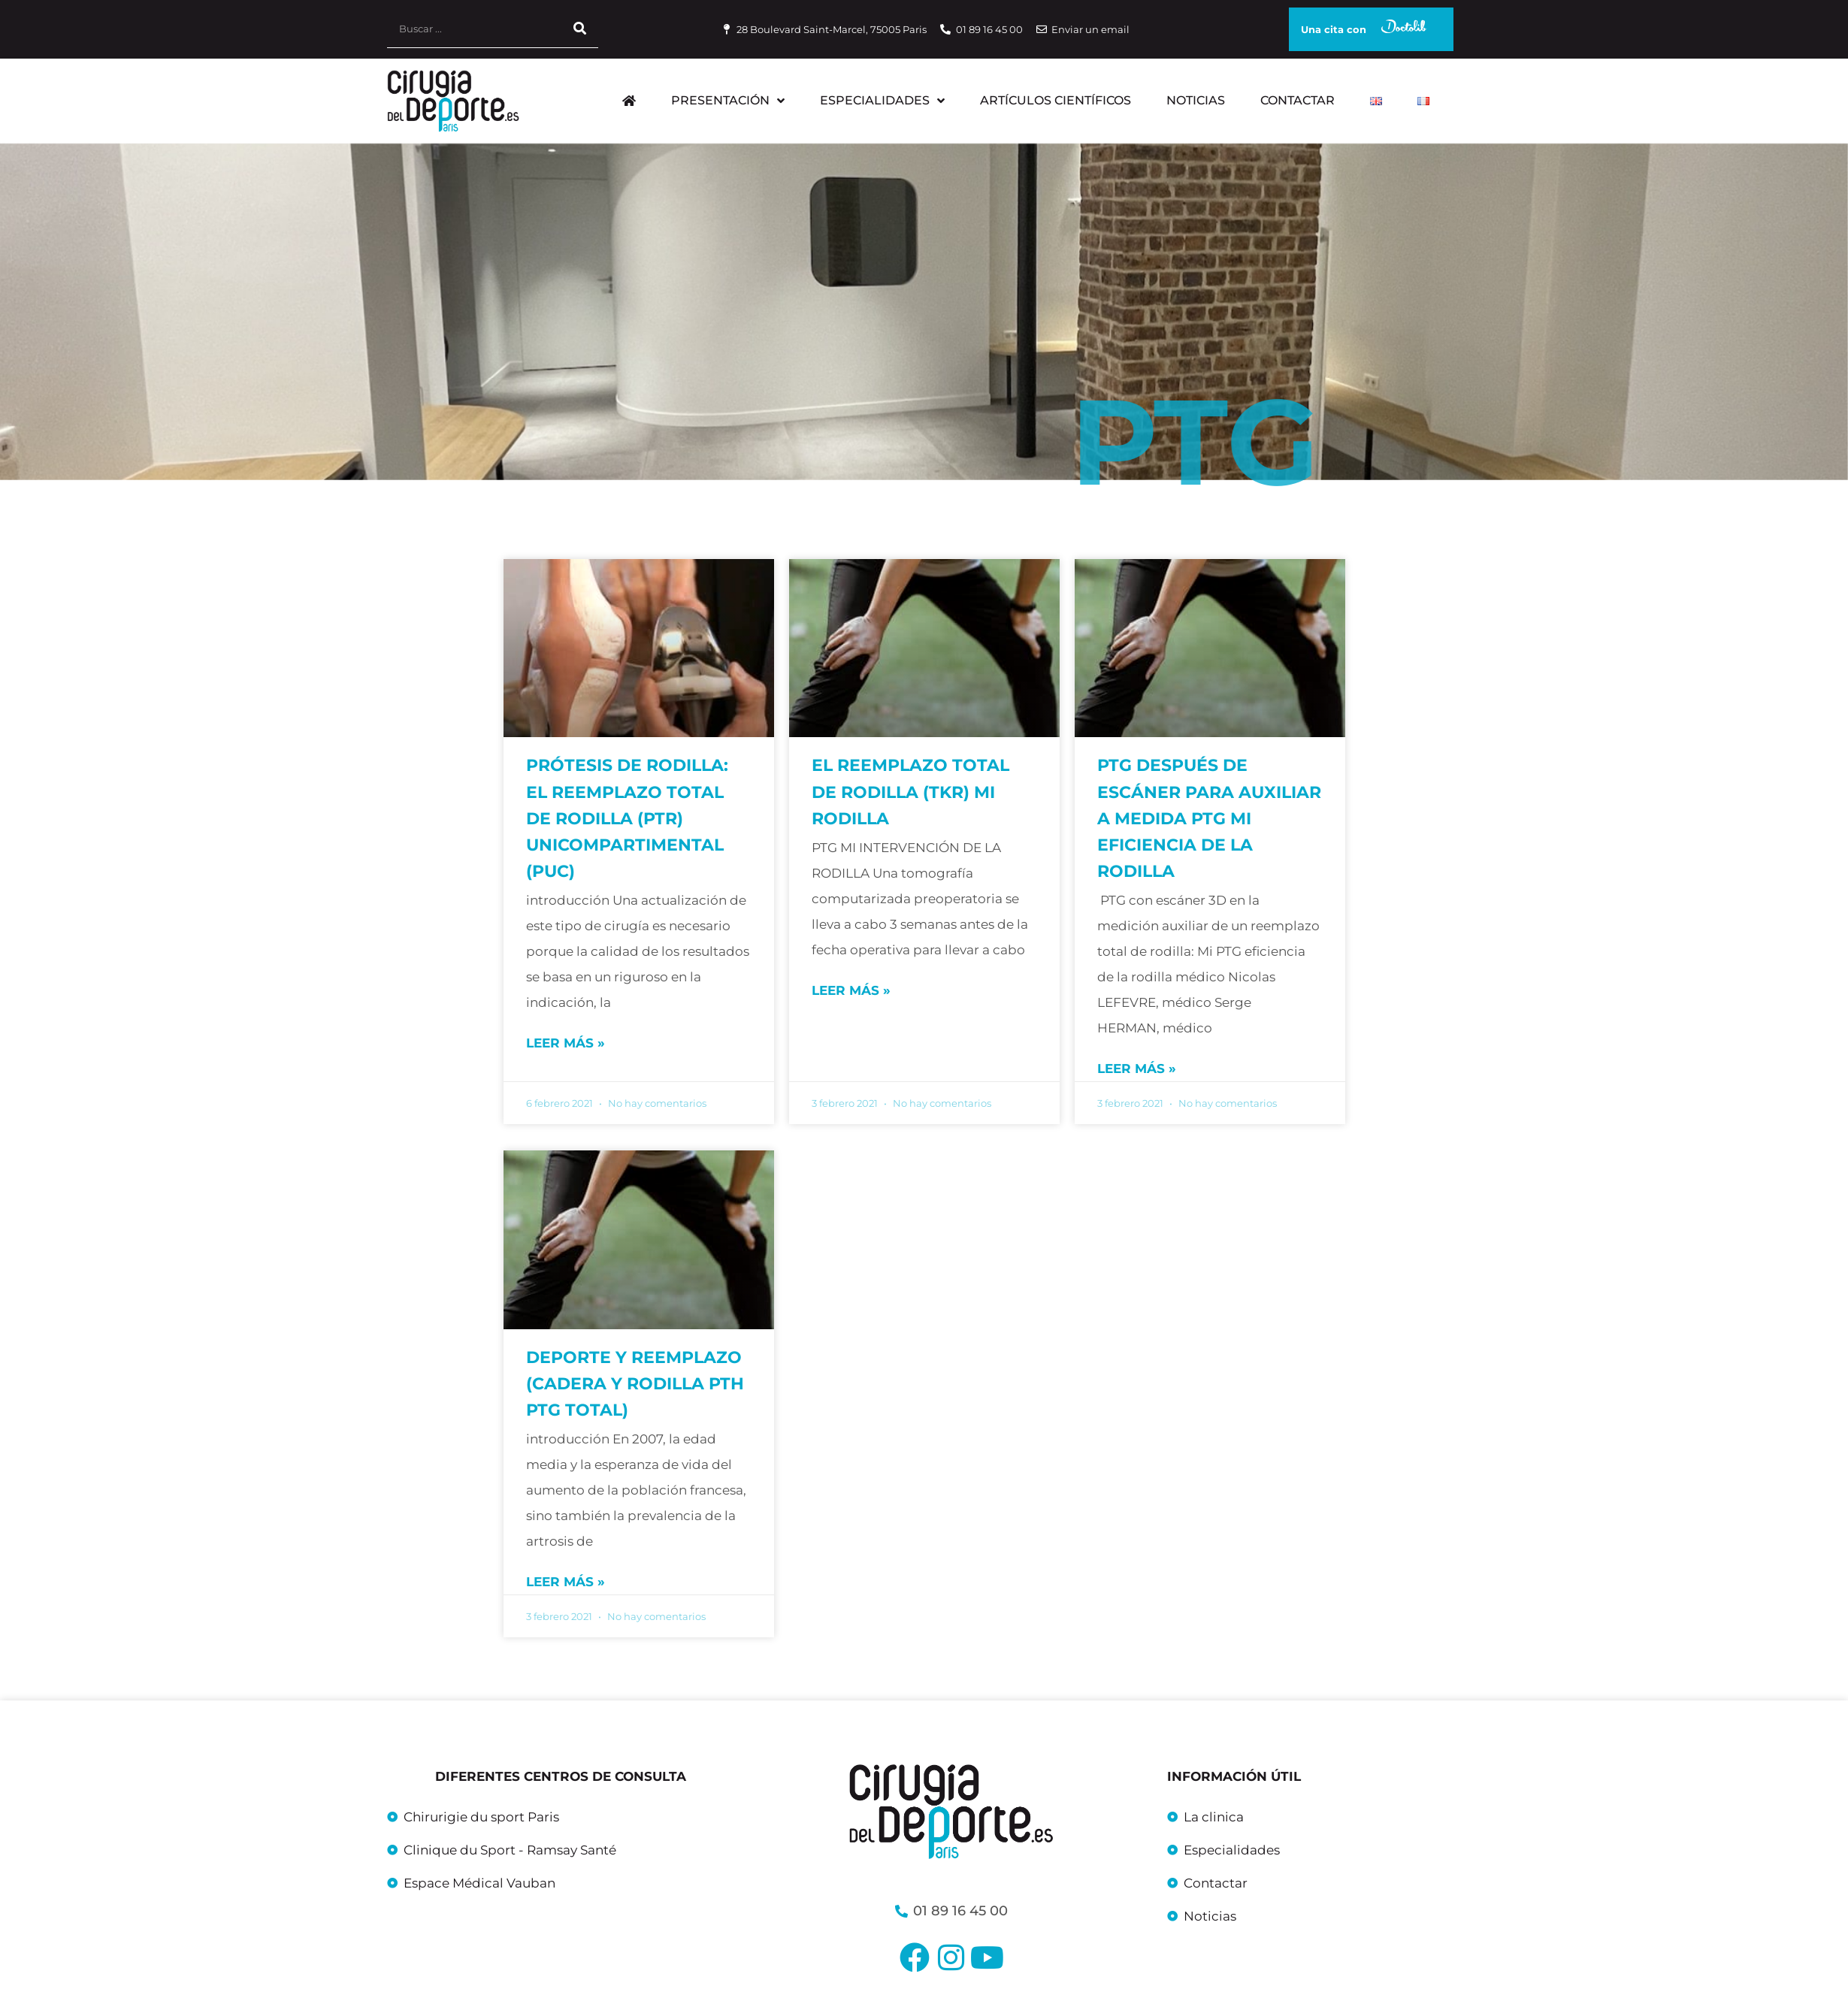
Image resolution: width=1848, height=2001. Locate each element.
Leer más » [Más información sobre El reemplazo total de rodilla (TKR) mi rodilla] (851, 990)
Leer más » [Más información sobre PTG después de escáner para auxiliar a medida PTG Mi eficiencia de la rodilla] (1136, 1068)
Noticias (1195, 100)
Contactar (1297, 100)
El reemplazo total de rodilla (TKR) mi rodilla (910, 791)
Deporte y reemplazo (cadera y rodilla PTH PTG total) (635, 1383)
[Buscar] (579, 29)
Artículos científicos (1055, 100)
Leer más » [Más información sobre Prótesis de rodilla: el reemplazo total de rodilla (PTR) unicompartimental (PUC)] (565, 1042)
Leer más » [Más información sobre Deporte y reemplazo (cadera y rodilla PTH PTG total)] (565, 1581)
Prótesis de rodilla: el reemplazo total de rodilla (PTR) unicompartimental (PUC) (627, 818)
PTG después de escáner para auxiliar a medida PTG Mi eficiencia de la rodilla (1209, 818)
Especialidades (882, 100)
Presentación (728, 100)
